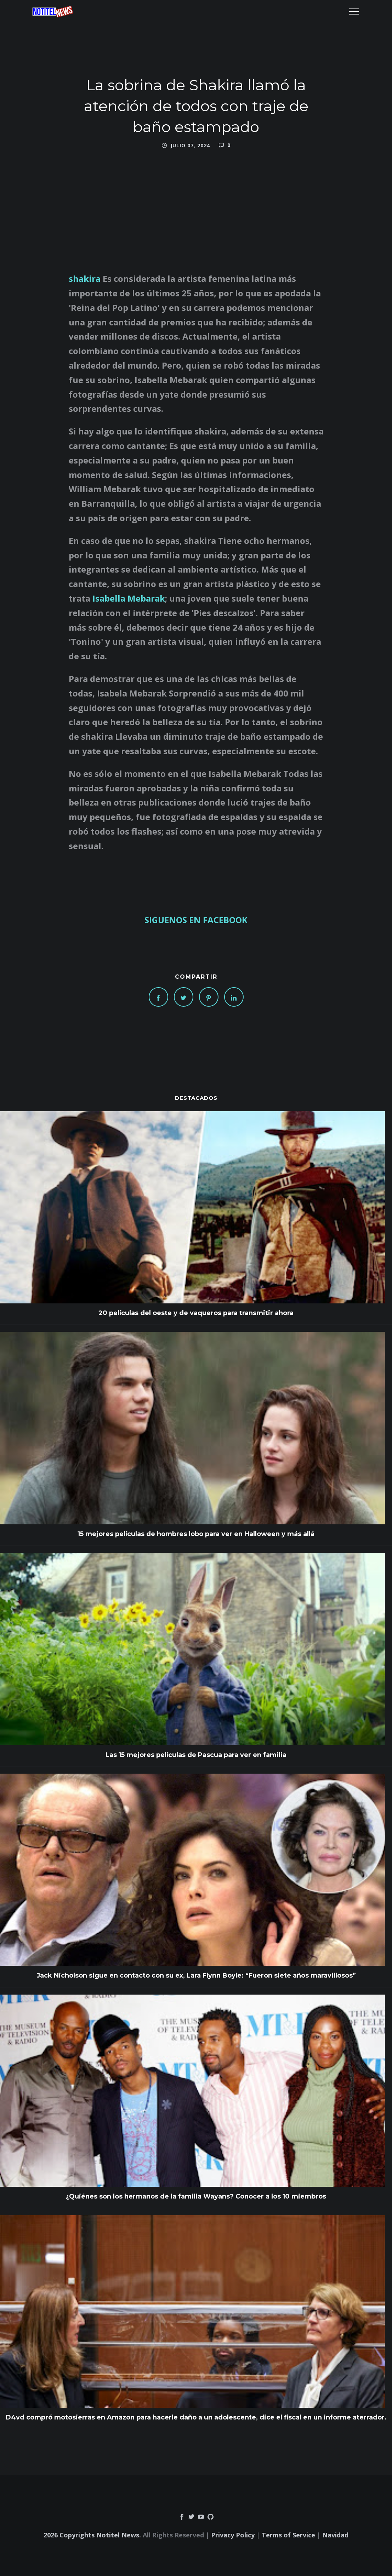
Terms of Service (288, 2535)
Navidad (335, 2535)
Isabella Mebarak (128, 598)
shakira (86, 278)
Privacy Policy (233, 2535)
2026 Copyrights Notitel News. (92, 2535)
